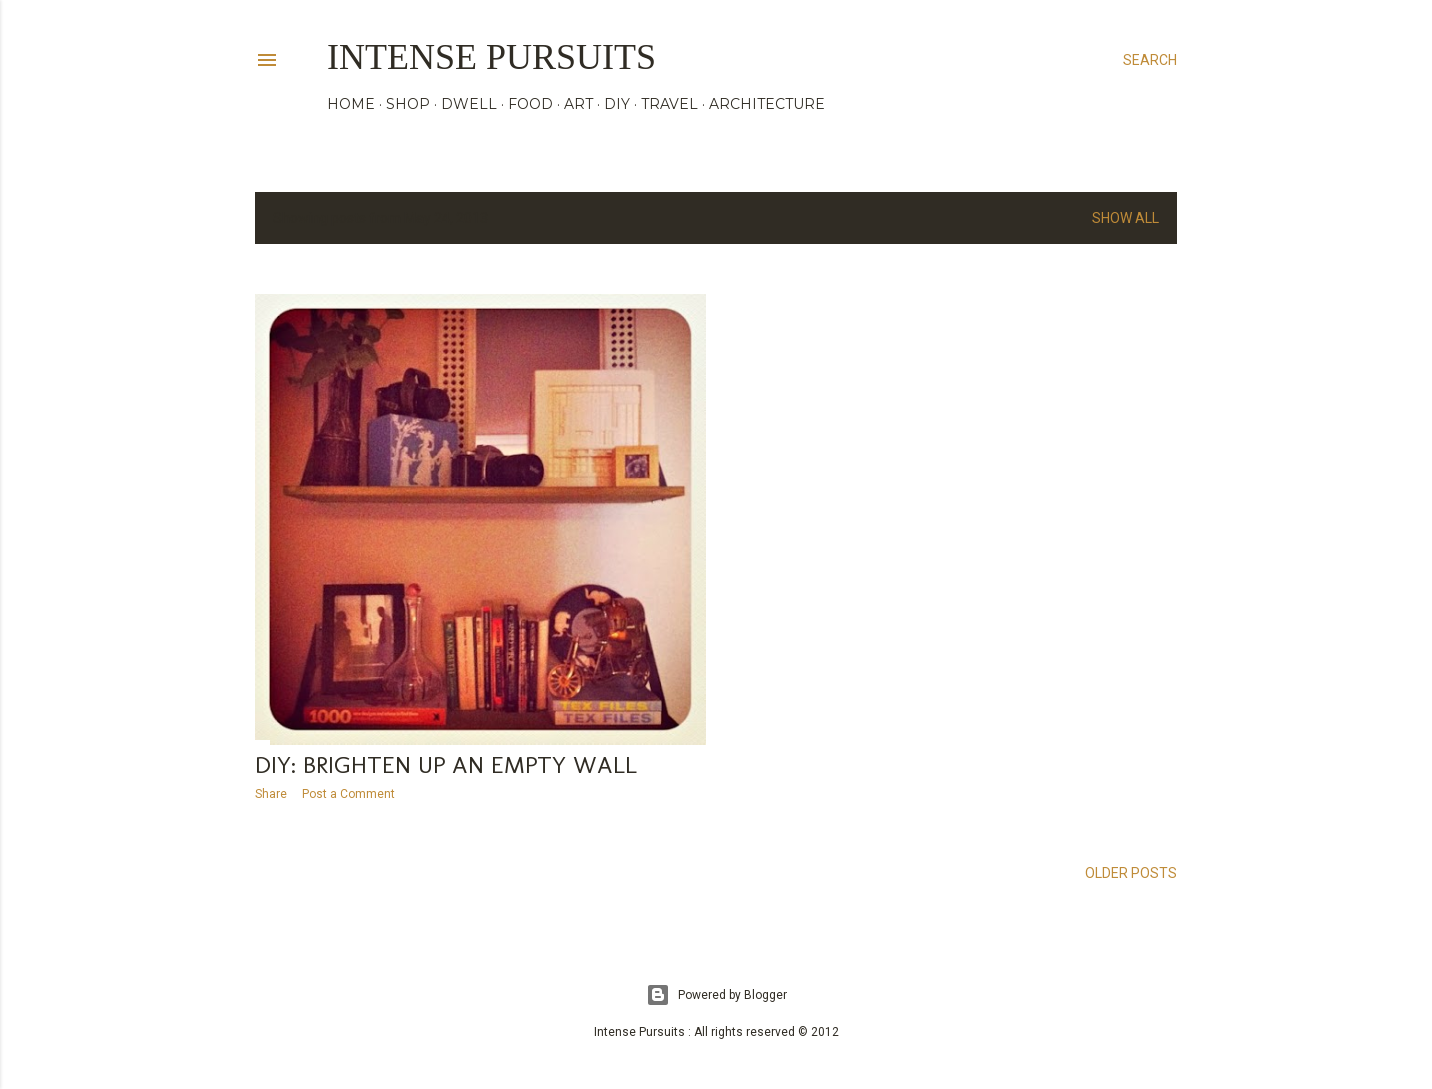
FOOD (530, 104)
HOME (351, 104)
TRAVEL (669, 104)
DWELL (469, 104)
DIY (617, 104)
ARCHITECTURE (767, 104)
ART (578, 104)
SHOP (408, 104)
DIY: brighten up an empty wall (446, 764)
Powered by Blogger (716, 995)
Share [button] (271, 794)
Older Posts (1131, 873)
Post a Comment (348, 794)
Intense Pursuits (491, 57)
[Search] (1150, 60)
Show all (1125, 218)
